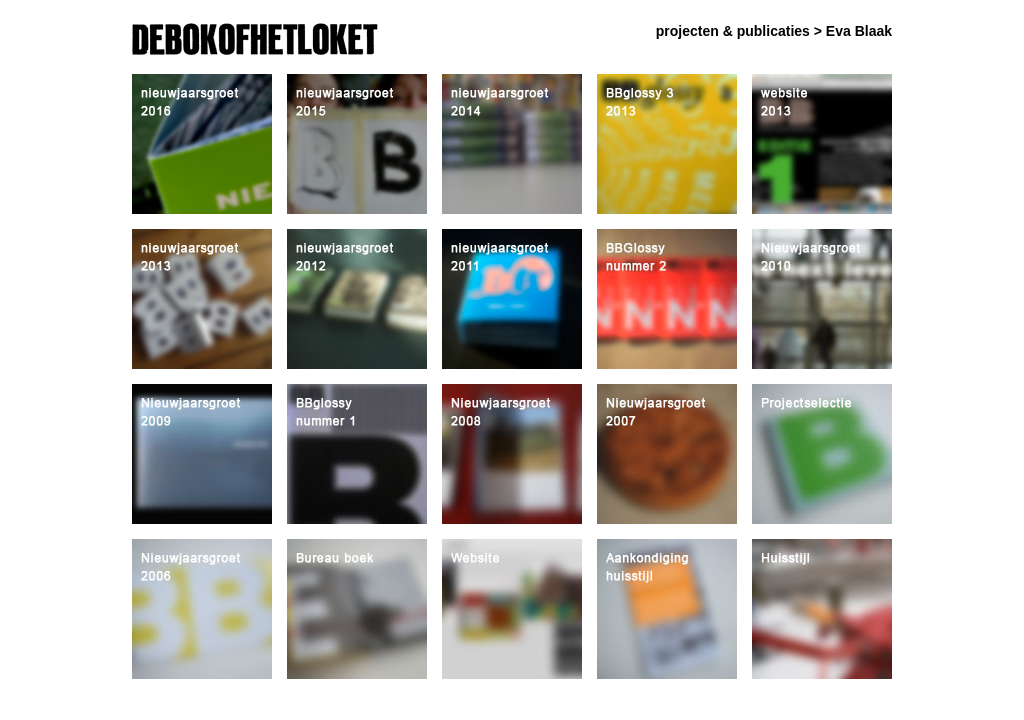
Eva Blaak (859, 31)
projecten (687, 31)
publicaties (773, 31)
